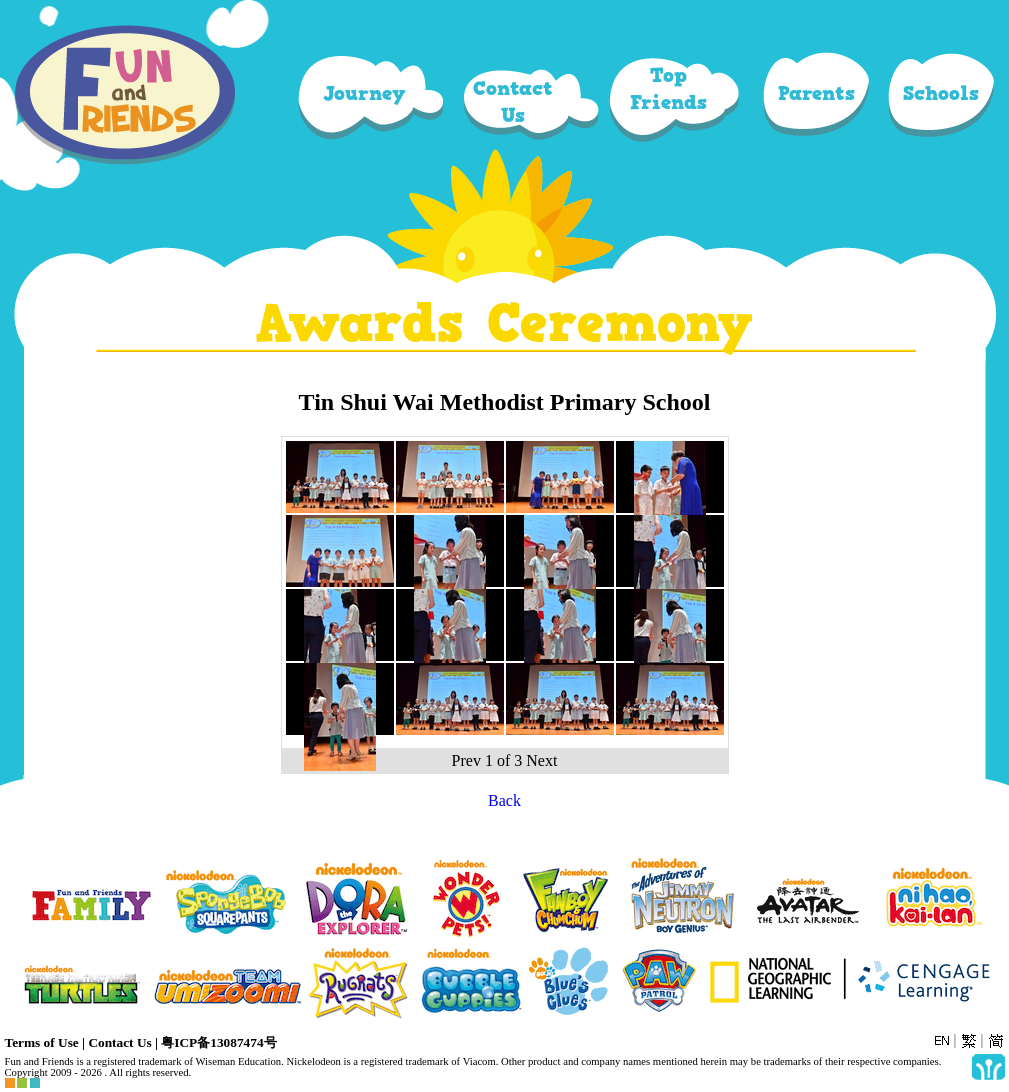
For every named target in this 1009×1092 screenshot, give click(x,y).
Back (504, 800)
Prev (466, 760)
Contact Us (119, 1042)
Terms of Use (42, 1042)
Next (541, 760)
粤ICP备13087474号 (218, 1042)
